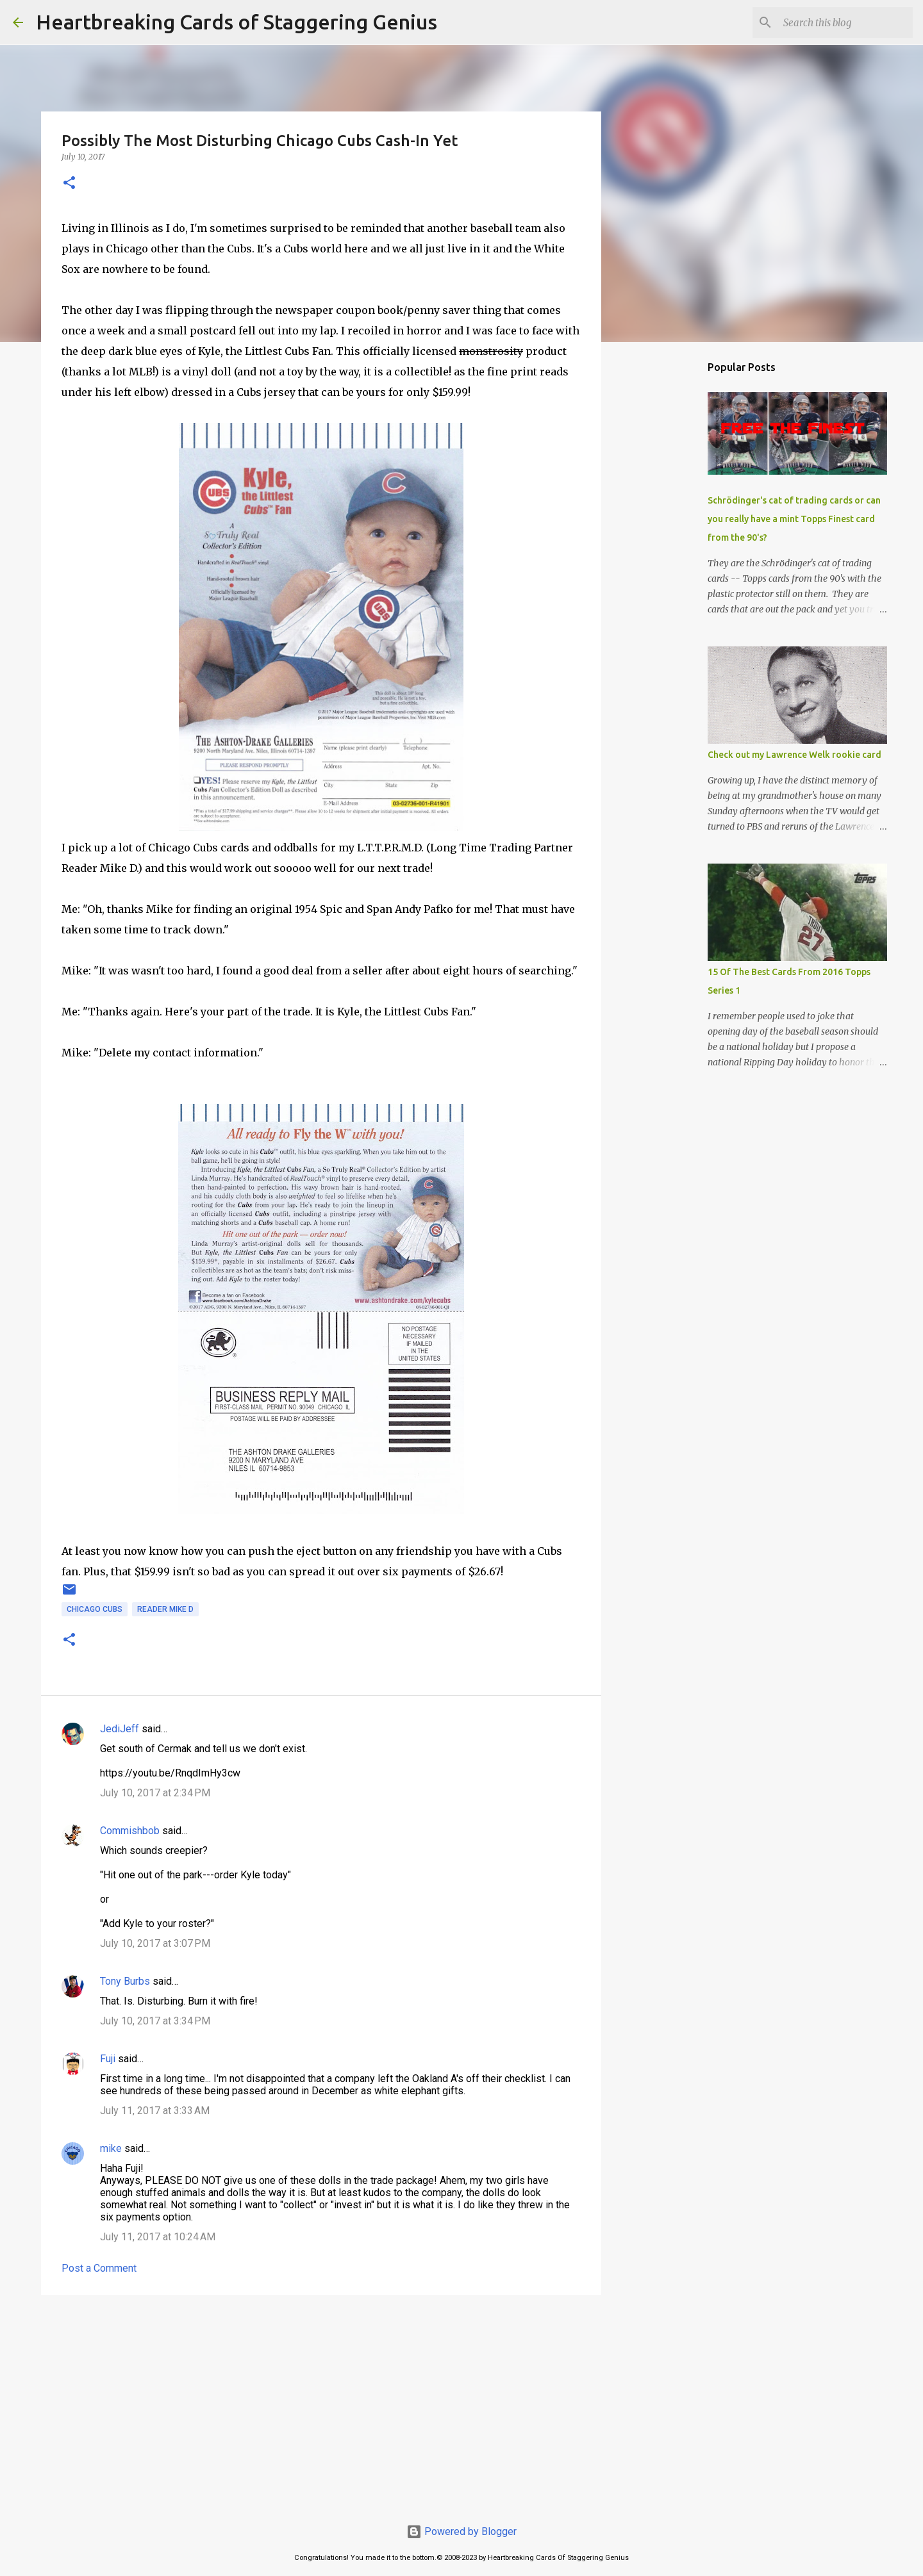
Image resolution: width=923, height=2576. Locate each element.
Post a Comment (99, 2268)
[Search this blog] (845, 22)
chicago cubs (94, 1609)
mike (111, 2148)
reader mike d (165, 1609)
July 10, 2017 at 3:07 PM (155, 1943)
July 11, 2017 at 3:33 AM (155, 2110)
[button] (69, 183)
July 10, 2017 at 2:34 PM (155, 1793)
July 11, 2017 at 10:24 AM (157, 2237)
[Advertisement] (321, 2403)
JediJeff (119, 1729)
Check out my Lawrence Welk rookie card (794, 755)
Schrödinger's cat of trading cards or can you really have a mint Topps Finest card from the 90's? (794, 519)
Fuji (107, 2059)
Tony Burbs (125, 1981)
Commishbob (130, 1831)
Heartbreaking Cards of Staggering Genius (236, 21)
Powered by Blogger (461, 2531)
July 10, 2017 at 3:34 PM (155, 2021)
